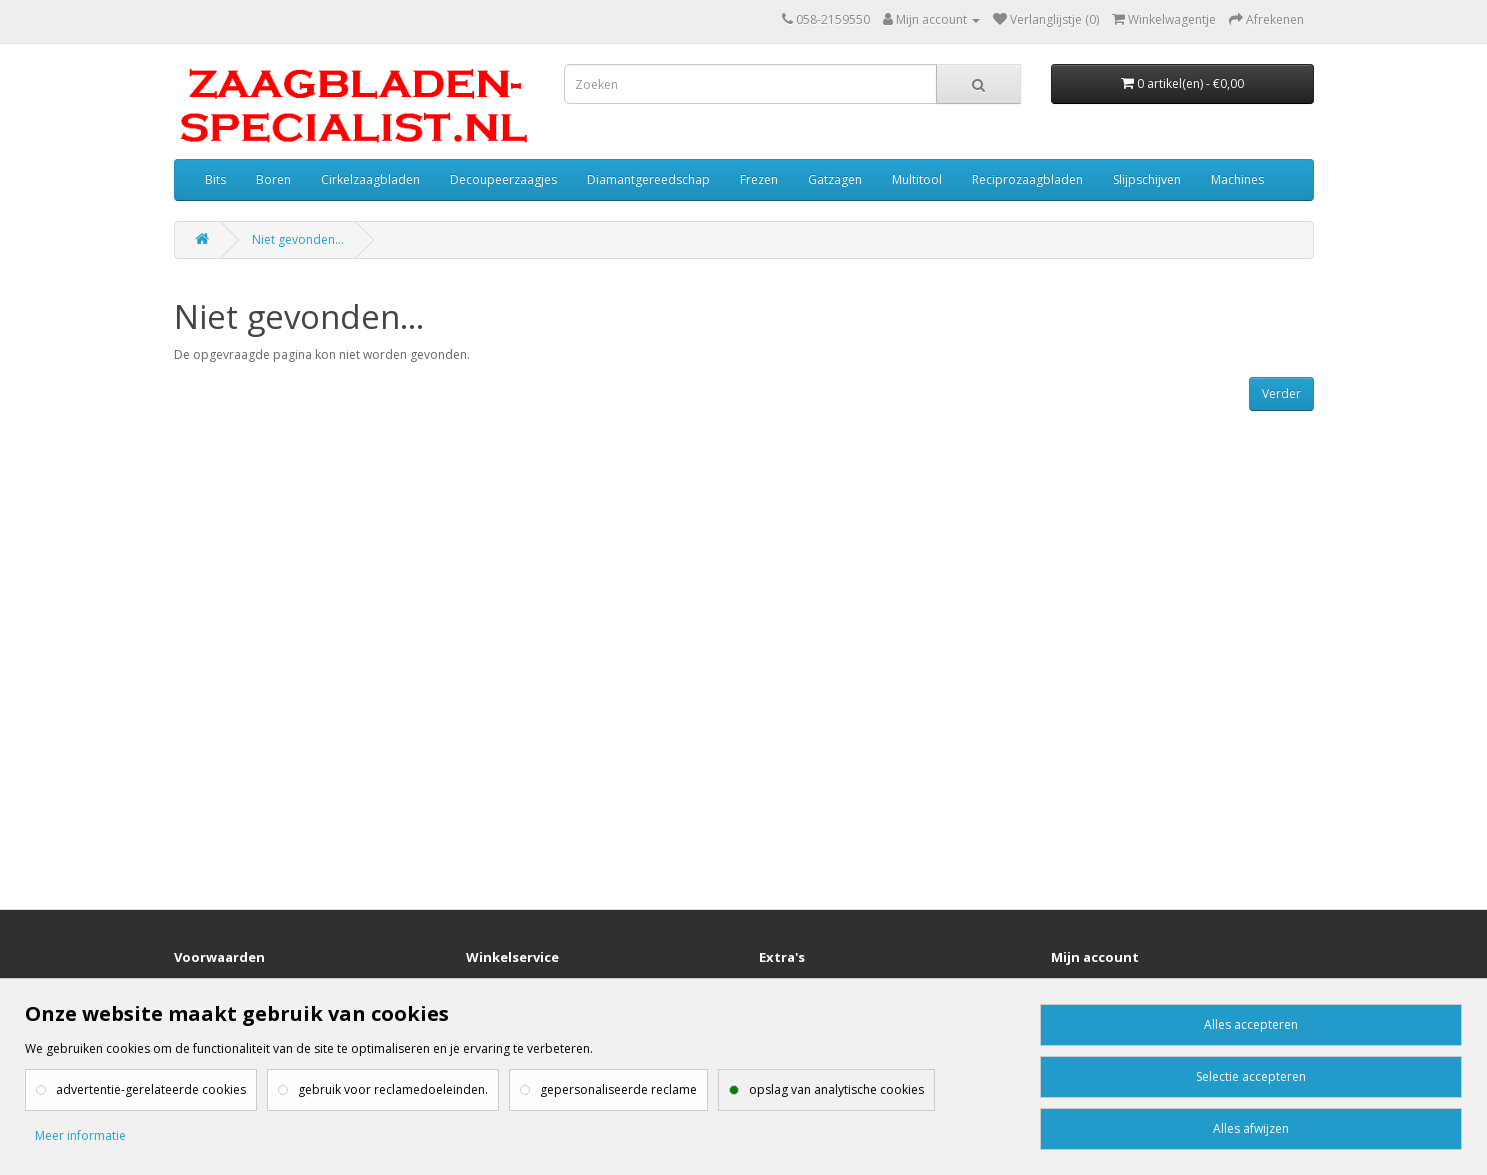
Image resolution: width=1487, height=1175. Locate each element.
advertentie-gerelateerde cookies (151, 1089)
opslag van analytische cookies (836, 1089)
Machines (1237, 179)
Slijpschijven (1147, 179)
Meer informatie (80, 1135)
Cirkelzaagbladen (370, 179)
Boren (273, 179)
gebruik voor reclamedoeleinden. (393, 1089)
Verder (1281, 393)
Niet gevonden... (298, 239)
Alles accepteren (1251, 1024)
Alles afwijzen (1251, 1128)
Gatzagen (835, 179)
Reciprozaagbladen (1027, 179)
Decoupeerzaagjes (503, 179)
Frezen (759, 179)
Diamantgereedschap (648, 179)
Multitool (917, 179)
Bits (215, 179)
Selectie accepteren (1251, 1076)
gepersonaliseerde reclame (618, 1089)
